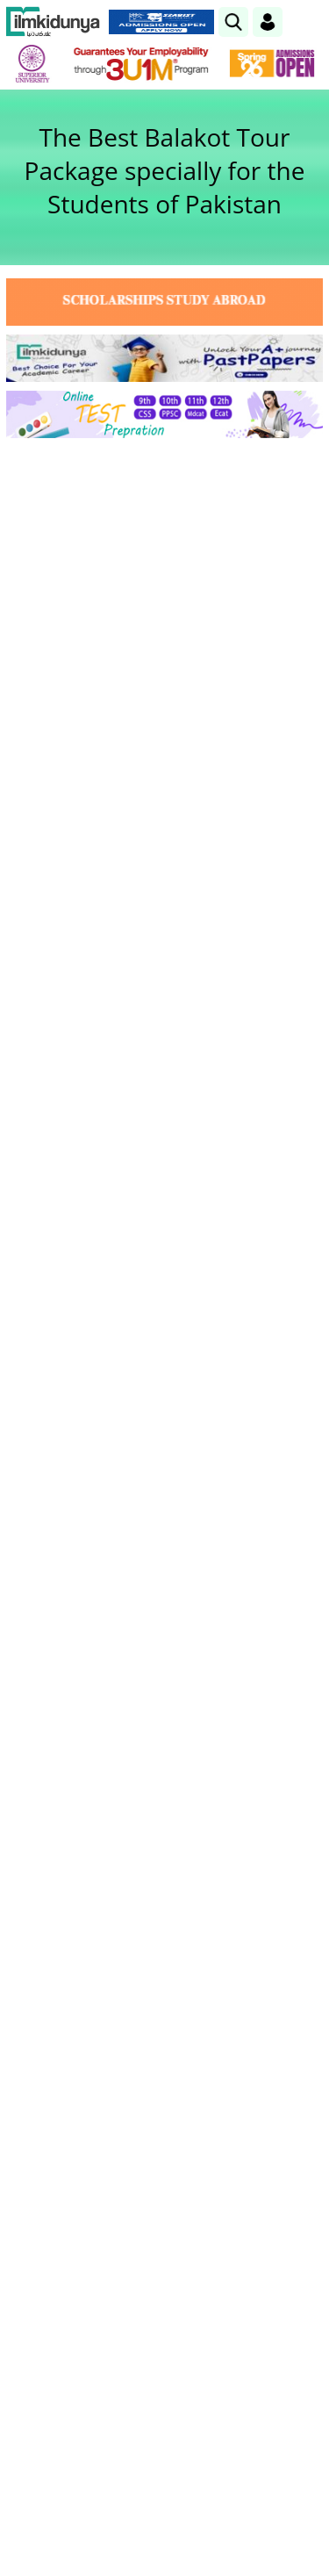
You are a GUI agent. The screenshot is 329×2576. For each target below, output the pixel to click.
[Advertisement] (164, 624)
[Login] (268, 22)
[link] (233, 22)
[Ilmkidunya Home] (53, 22)
